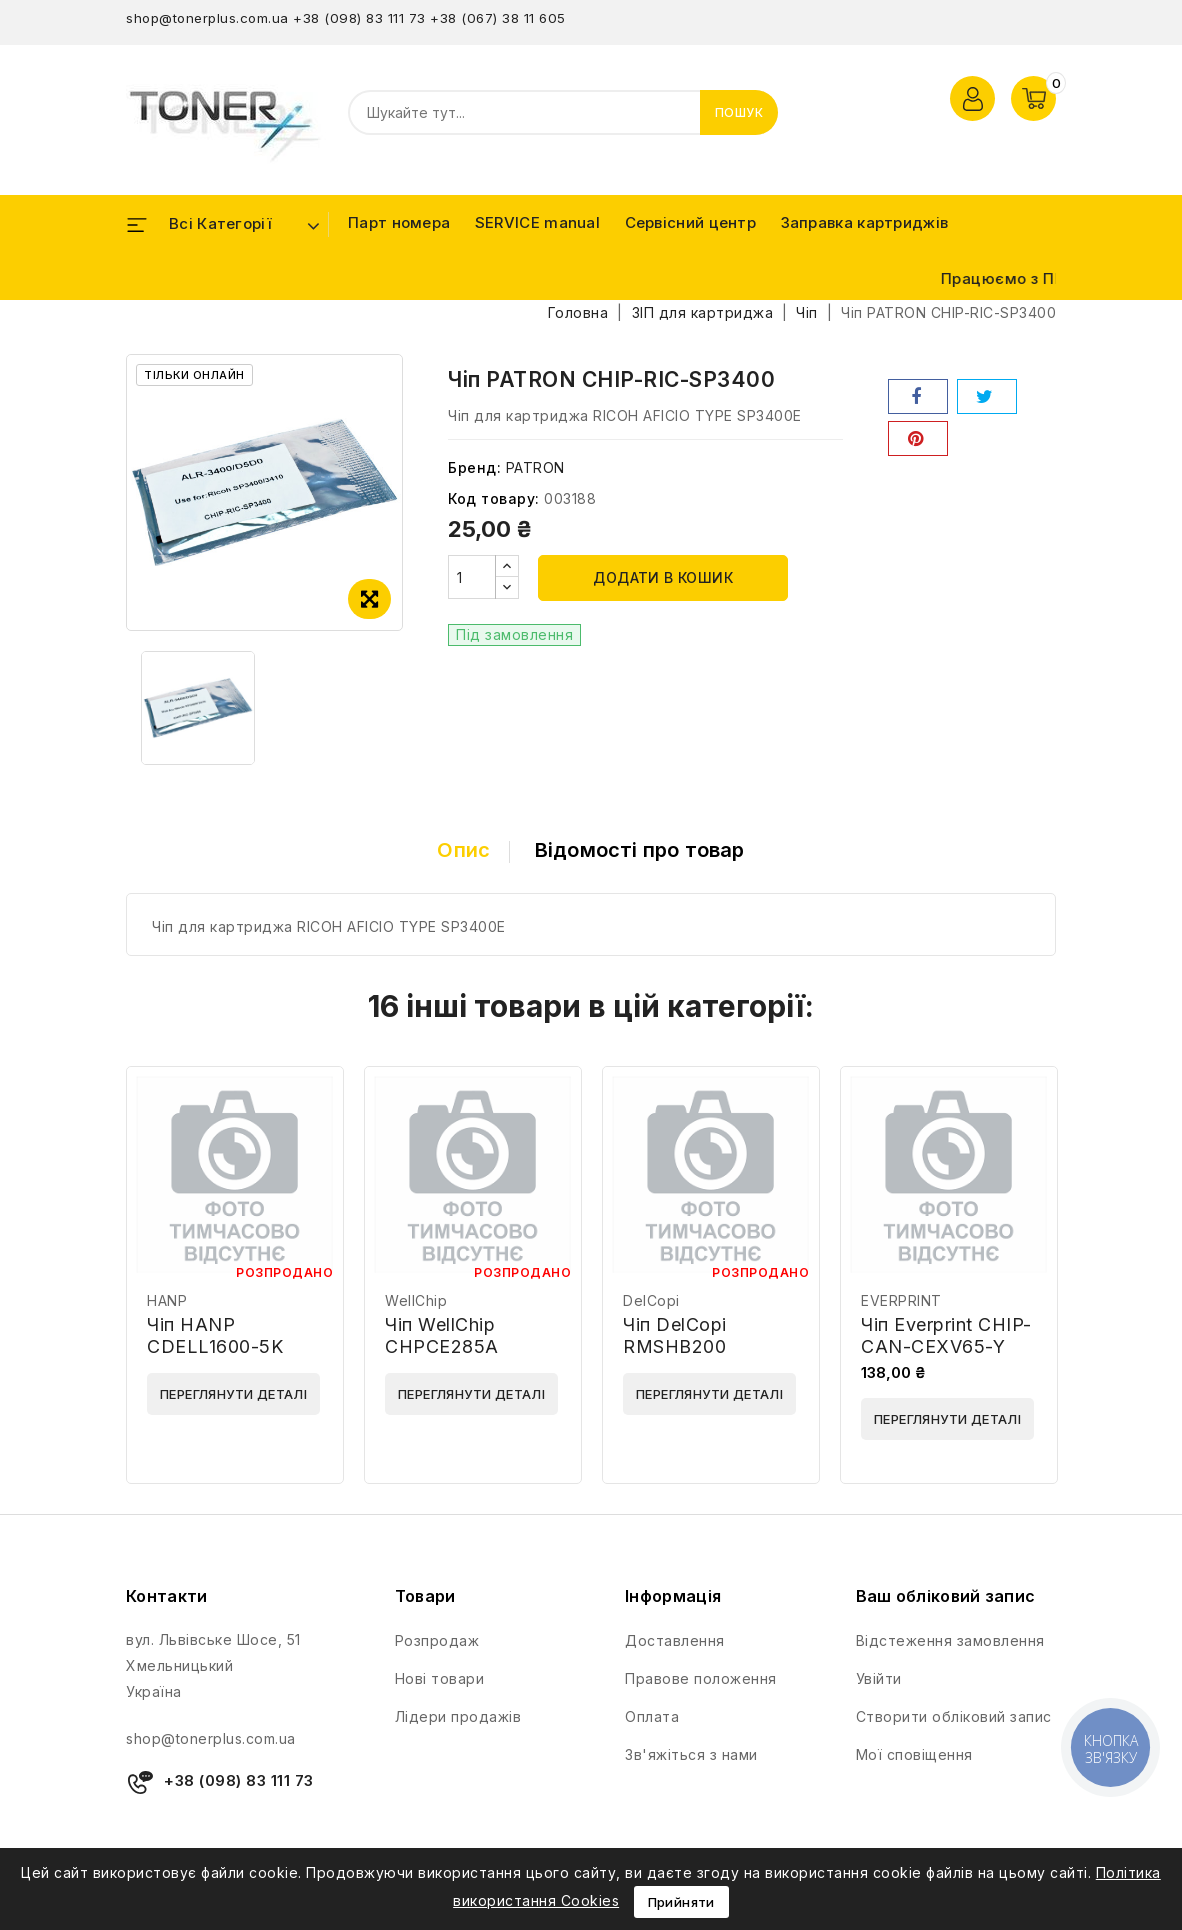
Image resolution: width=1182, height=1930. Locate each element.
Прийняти (681, 1902)
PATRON (535, 467)
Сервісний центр (691, 222)
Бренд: (474, 467)
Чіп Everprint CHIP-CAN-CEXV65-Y (946, 1335)
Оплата (652, 1716)
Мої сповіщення (914, 1754)
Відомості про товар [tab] (640, 850)
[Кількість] (472, 577)
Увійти (879, 1678)
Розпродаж (437, 1640)
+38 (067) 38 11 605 (498, 18)
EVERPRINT (901, 1300)
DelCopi (651, 1300)
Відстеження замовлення (950, 1640)
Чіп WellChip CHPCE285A (442, 1335)
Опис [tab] (463, 850)
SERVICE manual (537, 222)
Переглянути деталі (233, 1394)
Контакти (166, 1596)
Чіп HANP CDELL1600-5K (215, 1335)
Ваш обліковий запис (946, 1596)
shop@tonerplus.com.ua (207, 18)
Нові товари (440, 1678)
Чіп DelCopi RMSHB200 (675, 1335)
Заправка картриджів (865, 222)
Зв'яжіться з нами (691, 1754)
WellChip (416, 1300)
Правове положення (701, 1678)
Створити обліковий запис (954, 1716)
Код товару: (494, 498)
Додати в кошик (663, 577)
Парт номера (399, 222)
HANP (167, 1300)
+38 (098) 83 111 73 (359, 18)
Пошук (739, 112)
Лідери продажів (458, 1716)
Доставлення (675, 1640)
